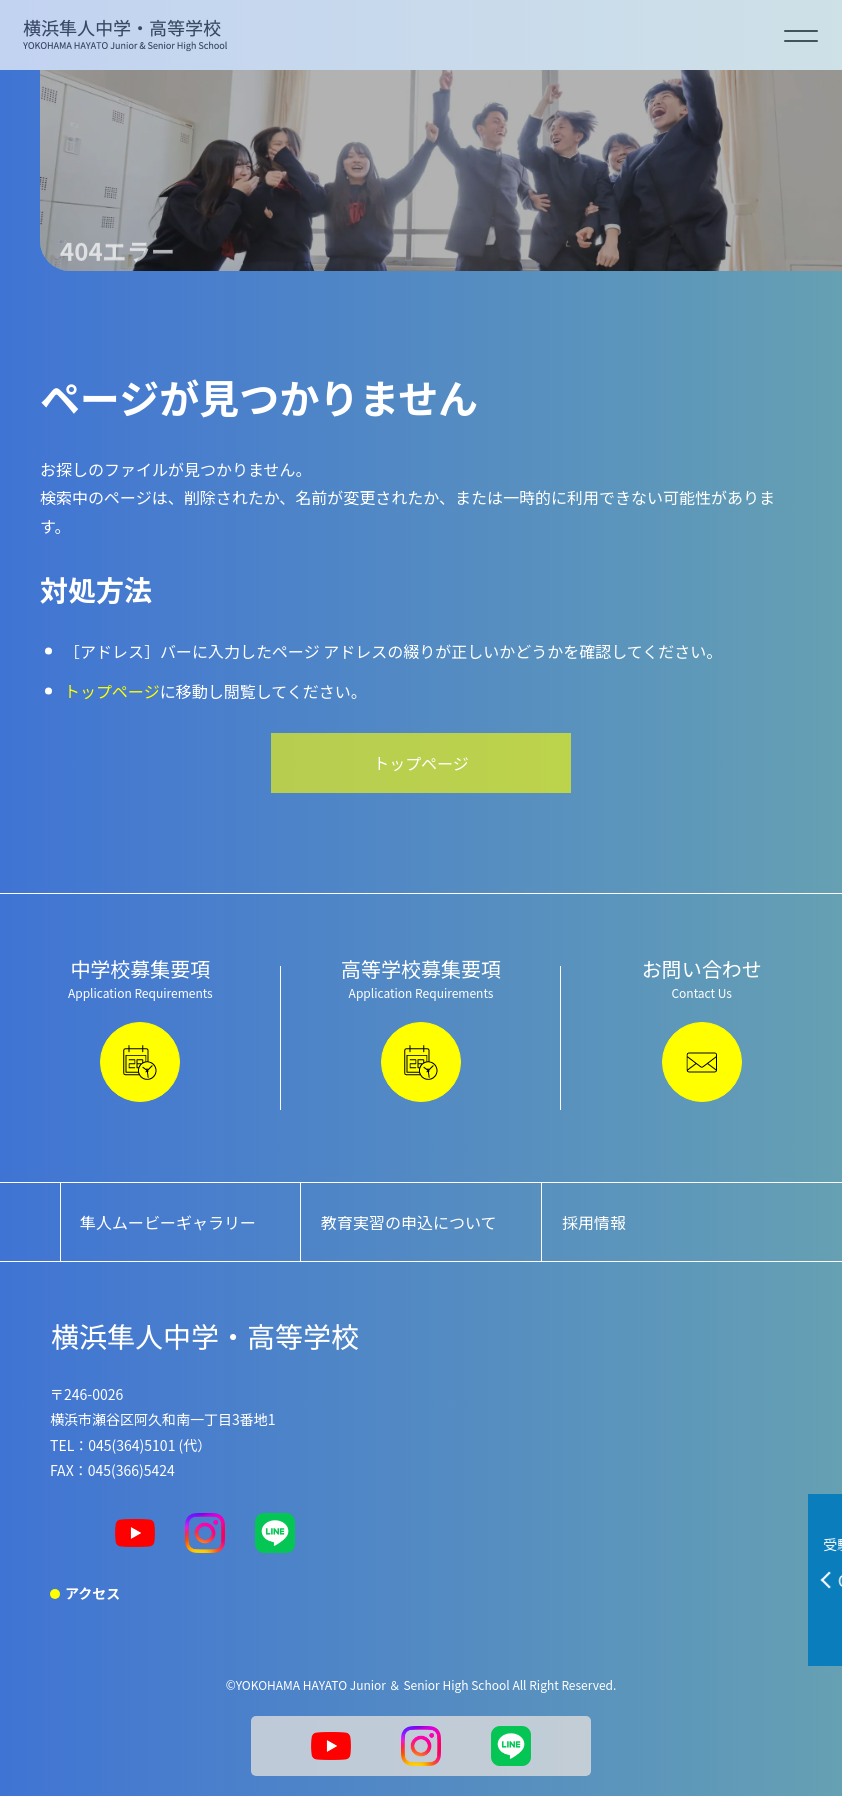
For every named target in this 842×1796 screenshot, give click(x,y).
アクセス (92, 1593)
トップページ (112, 691)
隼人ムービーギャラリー (168, 1222)
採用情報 (594, 1222)
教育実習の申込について (409, 1222)
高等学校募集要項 (421, 1028)
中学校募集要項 (140, 1028)
